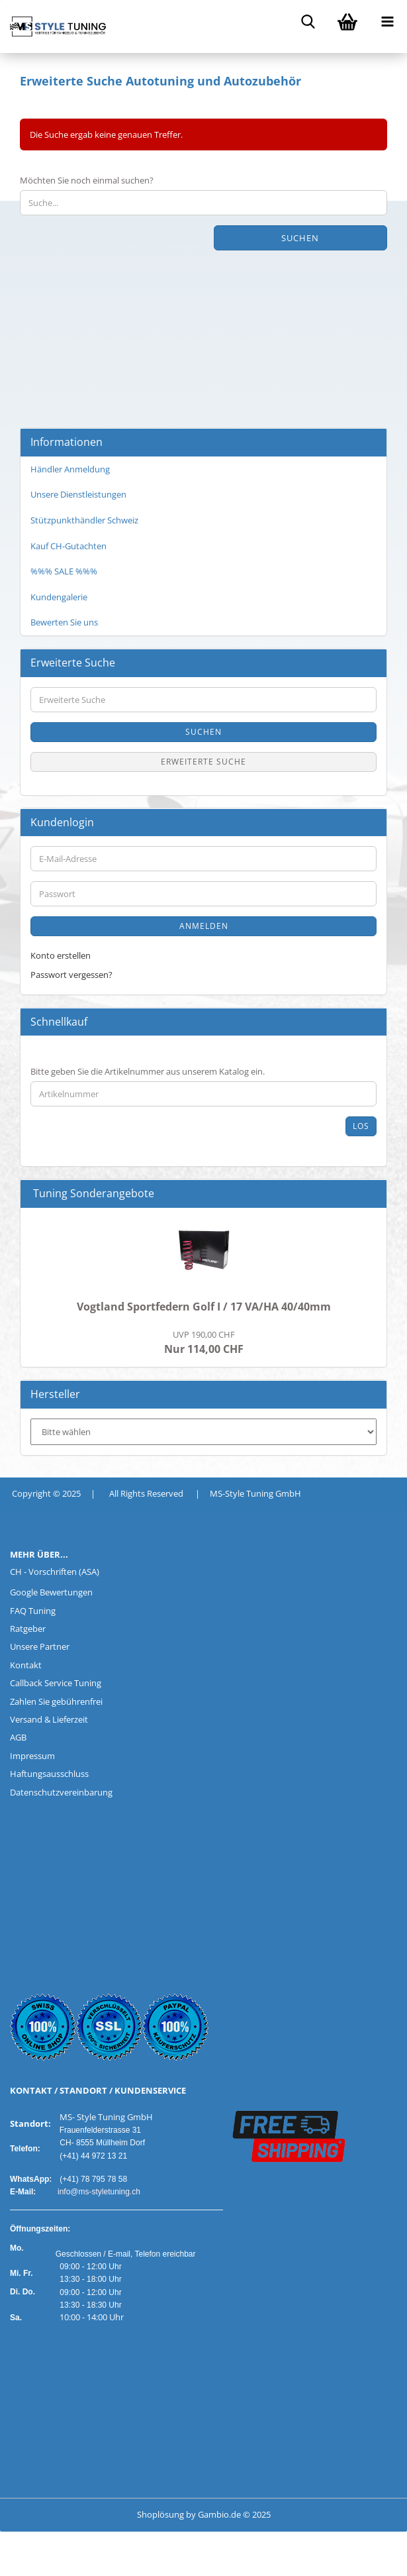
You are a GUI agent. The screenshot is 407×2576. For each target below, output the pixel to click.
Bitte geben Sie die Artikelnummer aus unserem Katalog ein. (147, 1071)
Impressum (32, 1756)
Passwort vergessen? (71, 975)
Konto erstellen (60, 955)
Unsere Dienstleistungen (78, 494)
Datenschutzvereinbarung (61, 1792)
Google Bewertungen (51, 1592)
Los (361, 1126)
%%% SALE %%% (63, 571)
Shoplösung (160, 2514)
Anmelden (203, 926)
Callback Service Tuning (55, 1683)
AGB (18, 1737)
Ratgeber (28, 1629)
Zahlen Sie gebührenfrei (56, 1701)
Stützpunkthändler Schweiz (84, 520)
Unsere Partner (39, 1646)
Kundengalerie (58, 597)
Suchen (300, 238)
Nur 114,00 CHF (204, 1342)
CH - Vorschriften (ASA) (54, 1572)
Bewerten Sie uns (64, 622)
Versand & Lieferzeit (49, 1719)
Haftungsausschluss (49, 1774)
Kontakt (26, 1665)
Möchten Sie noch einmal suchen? (87, 180)
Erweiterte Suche (203, 761)
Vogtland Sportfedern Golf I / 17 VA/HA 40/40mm (204, 1306)
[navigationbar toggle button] (387, 20)
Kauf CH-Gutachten (68, 546)
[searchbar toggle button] (308, 20)
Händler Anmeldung (70, 469)
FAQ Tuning (33, 1611)
